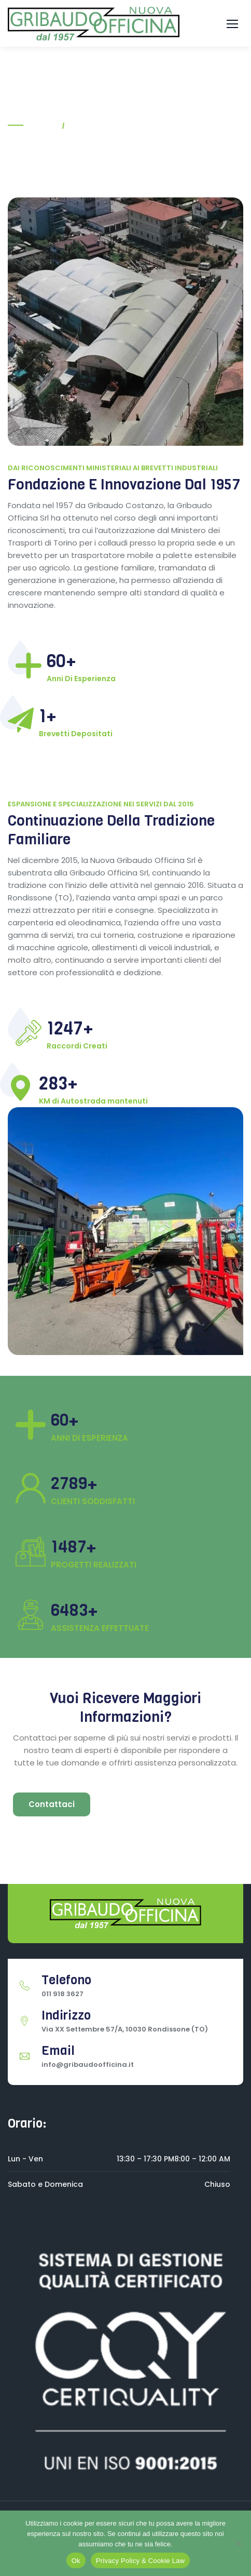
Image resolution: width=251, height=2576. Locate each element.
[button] (232, 24)
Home (43, 124)
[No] (238, 2543)
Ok (76, 2561)
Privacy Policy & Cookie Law (140, 2561)
